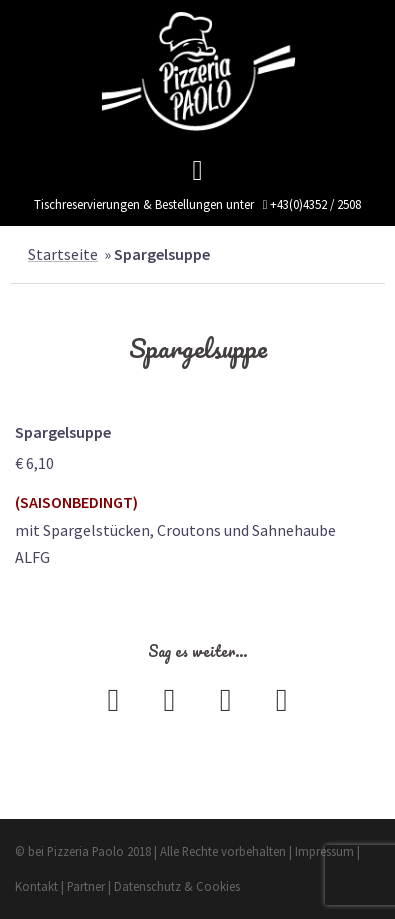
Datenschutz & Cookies (177, 886)
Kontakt (36, 886)
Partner (86, 886)
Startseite (63, 254)
